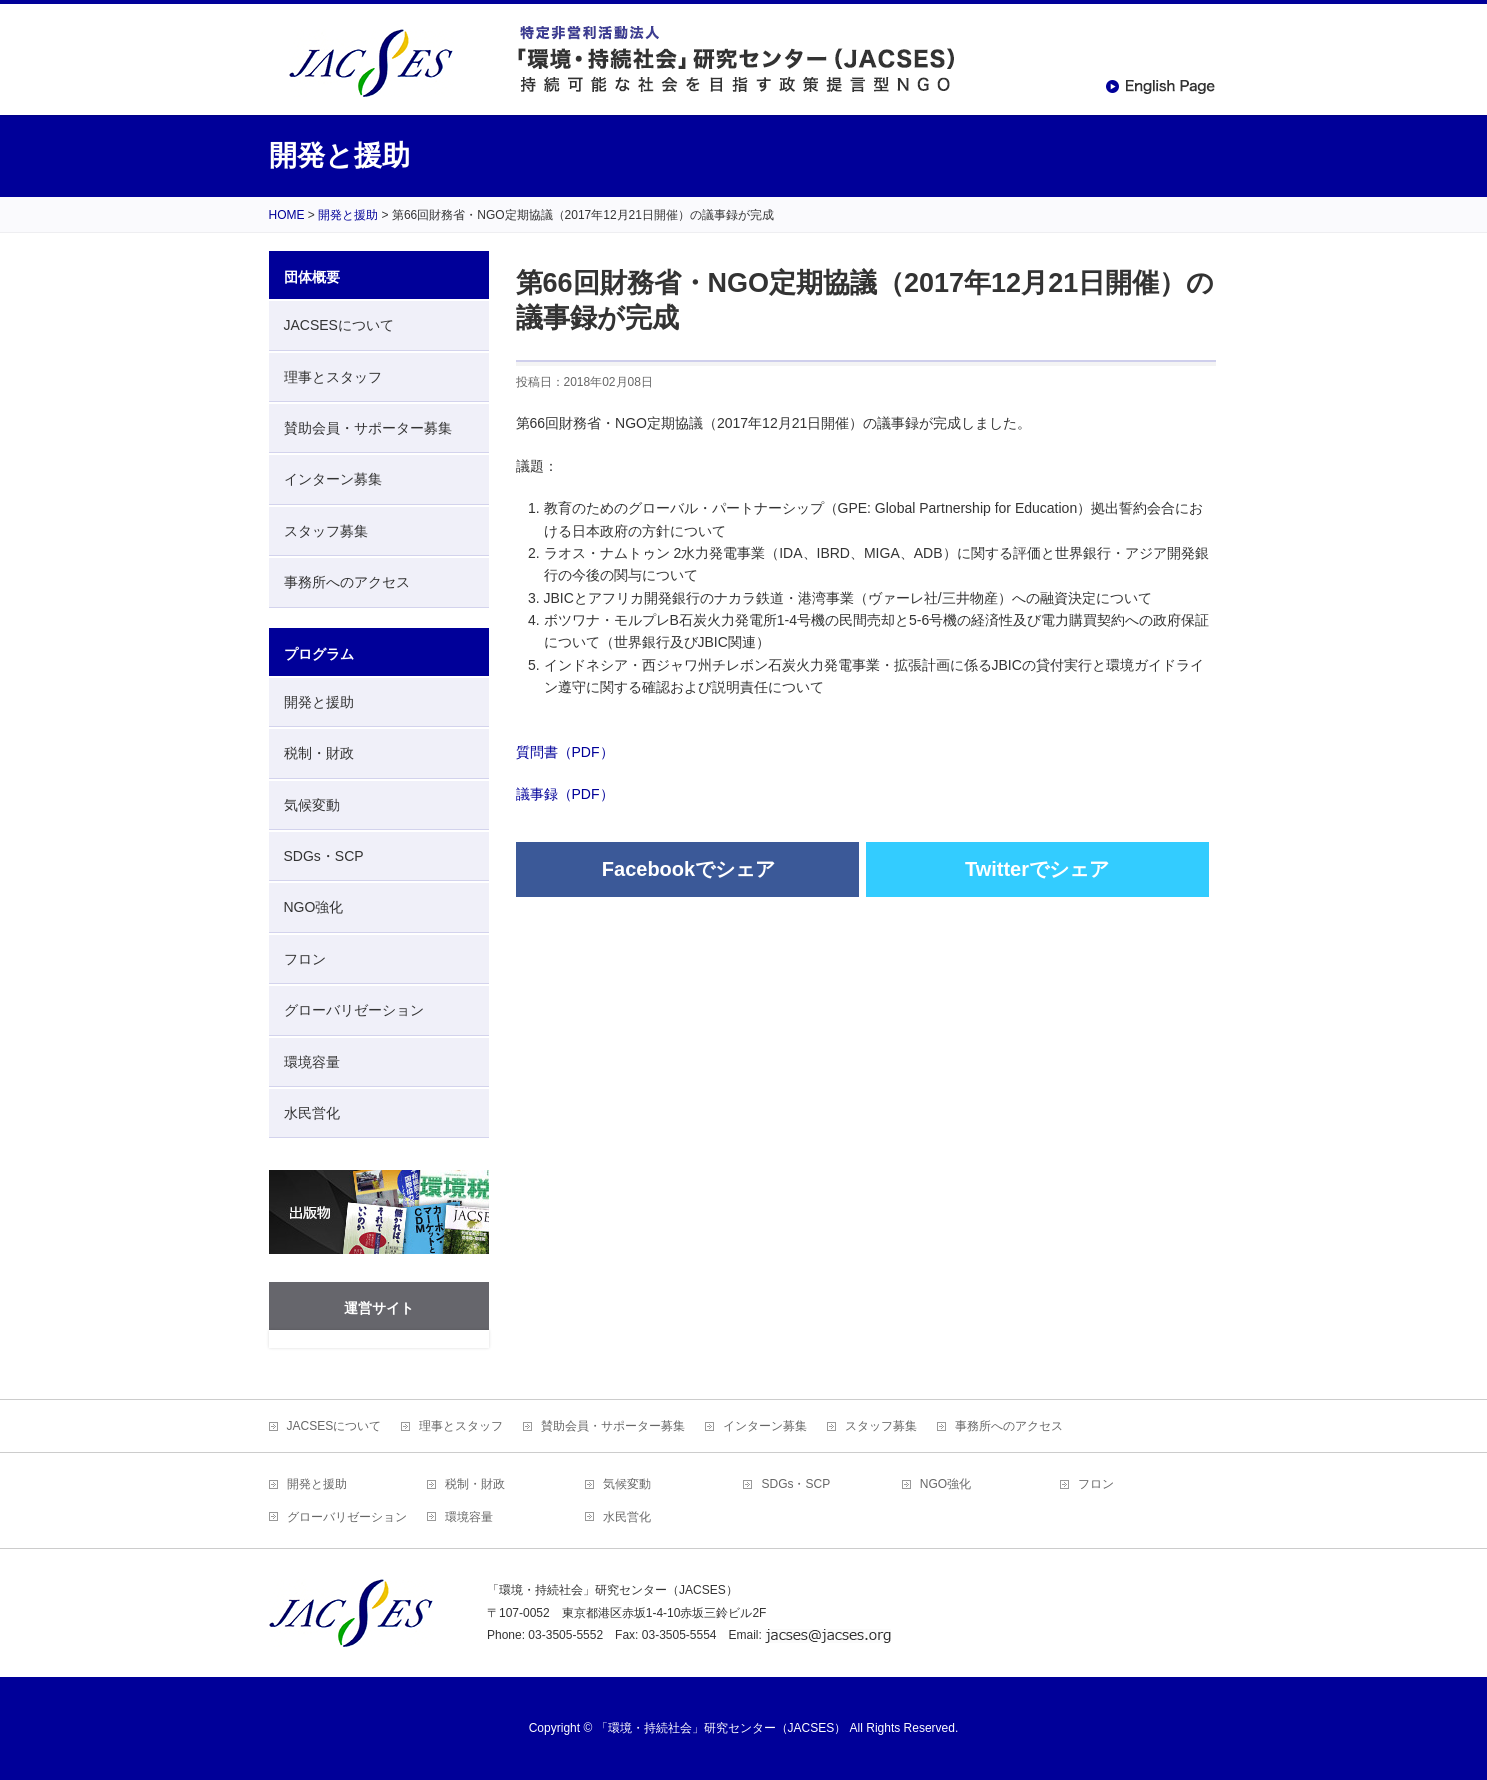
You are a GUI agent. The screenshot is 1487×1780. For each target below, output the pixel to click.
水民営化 (312, 1113)
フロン (305, 959)
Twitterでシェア (1037, 869)
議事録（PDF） (565, 794)
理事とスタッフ (333, 377)
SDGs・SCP (324, 856)
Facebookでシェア (688, 869)
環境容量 (312, 1062)
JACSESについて (339, 325)
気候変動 (312, 805)
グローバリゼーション (354, 1010)
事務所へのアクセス (347, 582)
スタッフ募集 (326, 531)
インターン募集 (333, 479)
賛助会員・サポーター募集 (368, 428)
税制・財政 (319, 753)
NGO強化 (314, 907)
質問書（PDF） (565, 752)
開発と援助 (319, 702)
